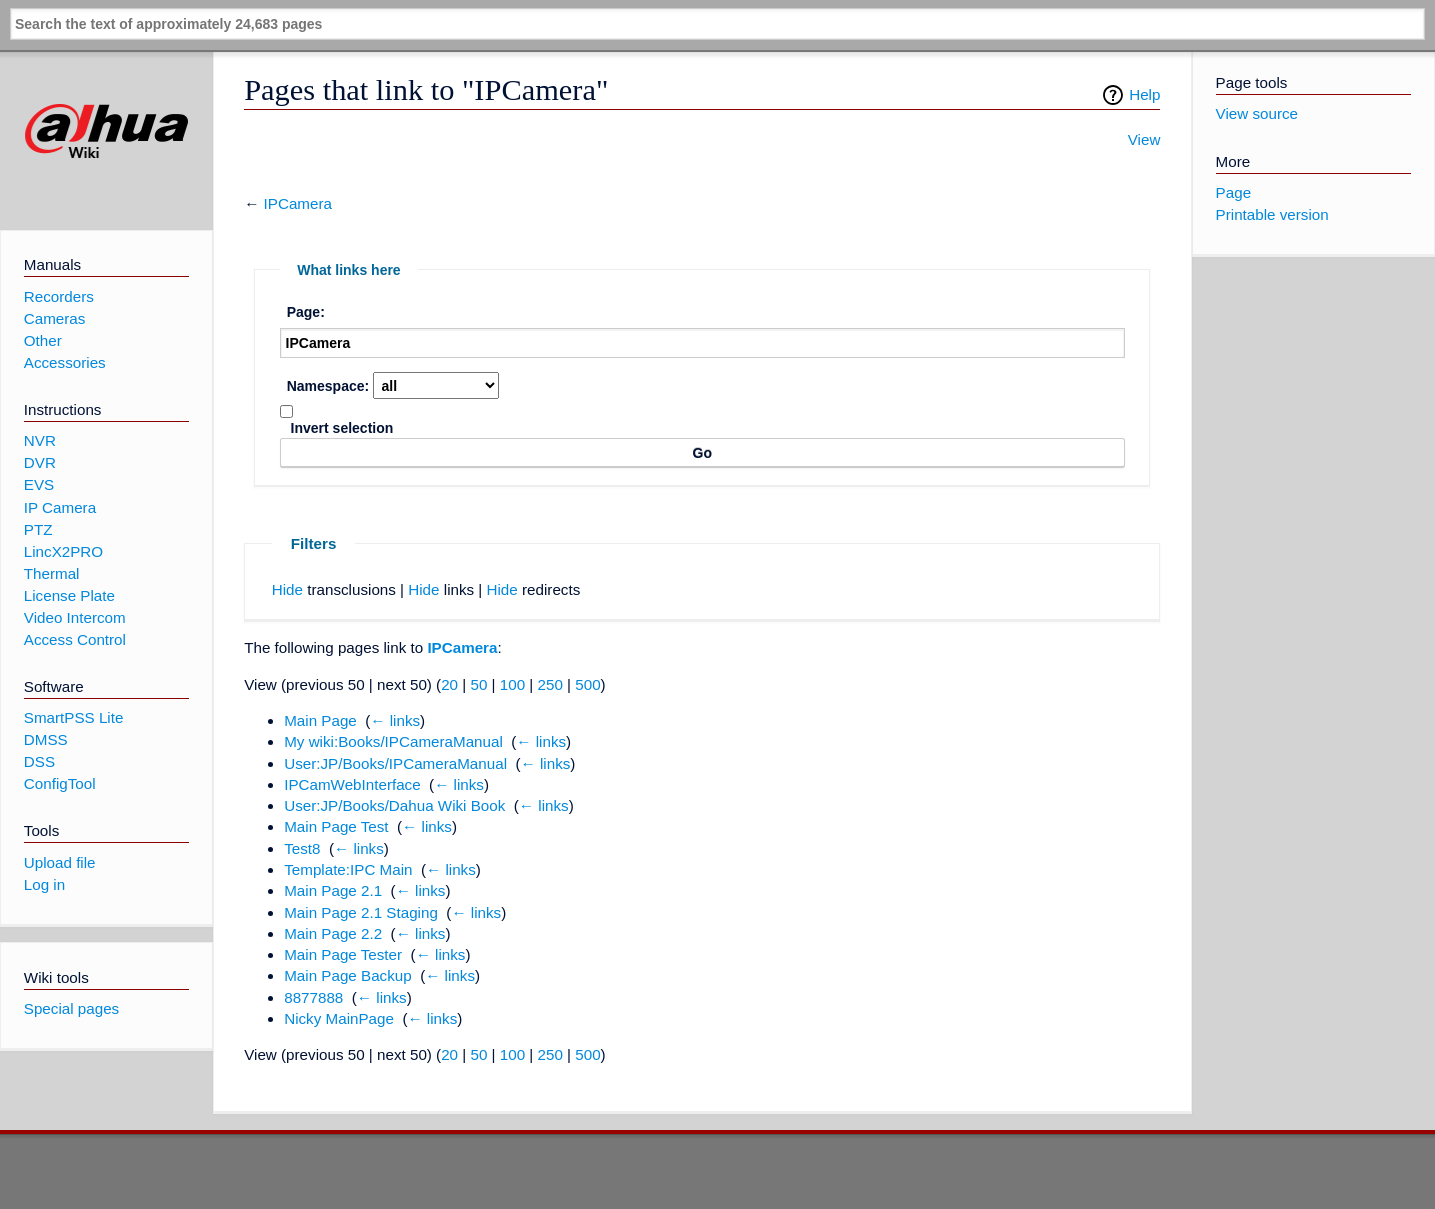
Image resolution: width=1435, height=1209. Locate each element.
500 (587, 684)
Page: (306, 312)
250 (550, 684)
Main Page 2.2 (333, 933)
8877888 (313, 997)
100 (512, 684)
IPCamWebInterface (352, 784)
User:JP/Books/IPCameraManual (395, 763)
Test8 (302, 848)
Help (1144, 94)
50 (478, 684)
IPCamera (298, 203)
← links (395, 720)
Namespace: (328, 386)
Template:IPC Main (348, 869)
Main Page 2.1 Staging (361, 912)
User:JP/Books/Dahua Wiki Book (394, 805)
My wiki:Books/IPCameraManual (393, 741)
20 (449, 684)
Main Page (320, 720)
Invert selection (342, 428)
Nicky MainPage (339, 1018)
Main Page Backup (348, 975)
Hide (287, 589)
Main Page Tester (343, 954)
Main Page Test (336, 826)
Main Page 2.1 (333, 890)
